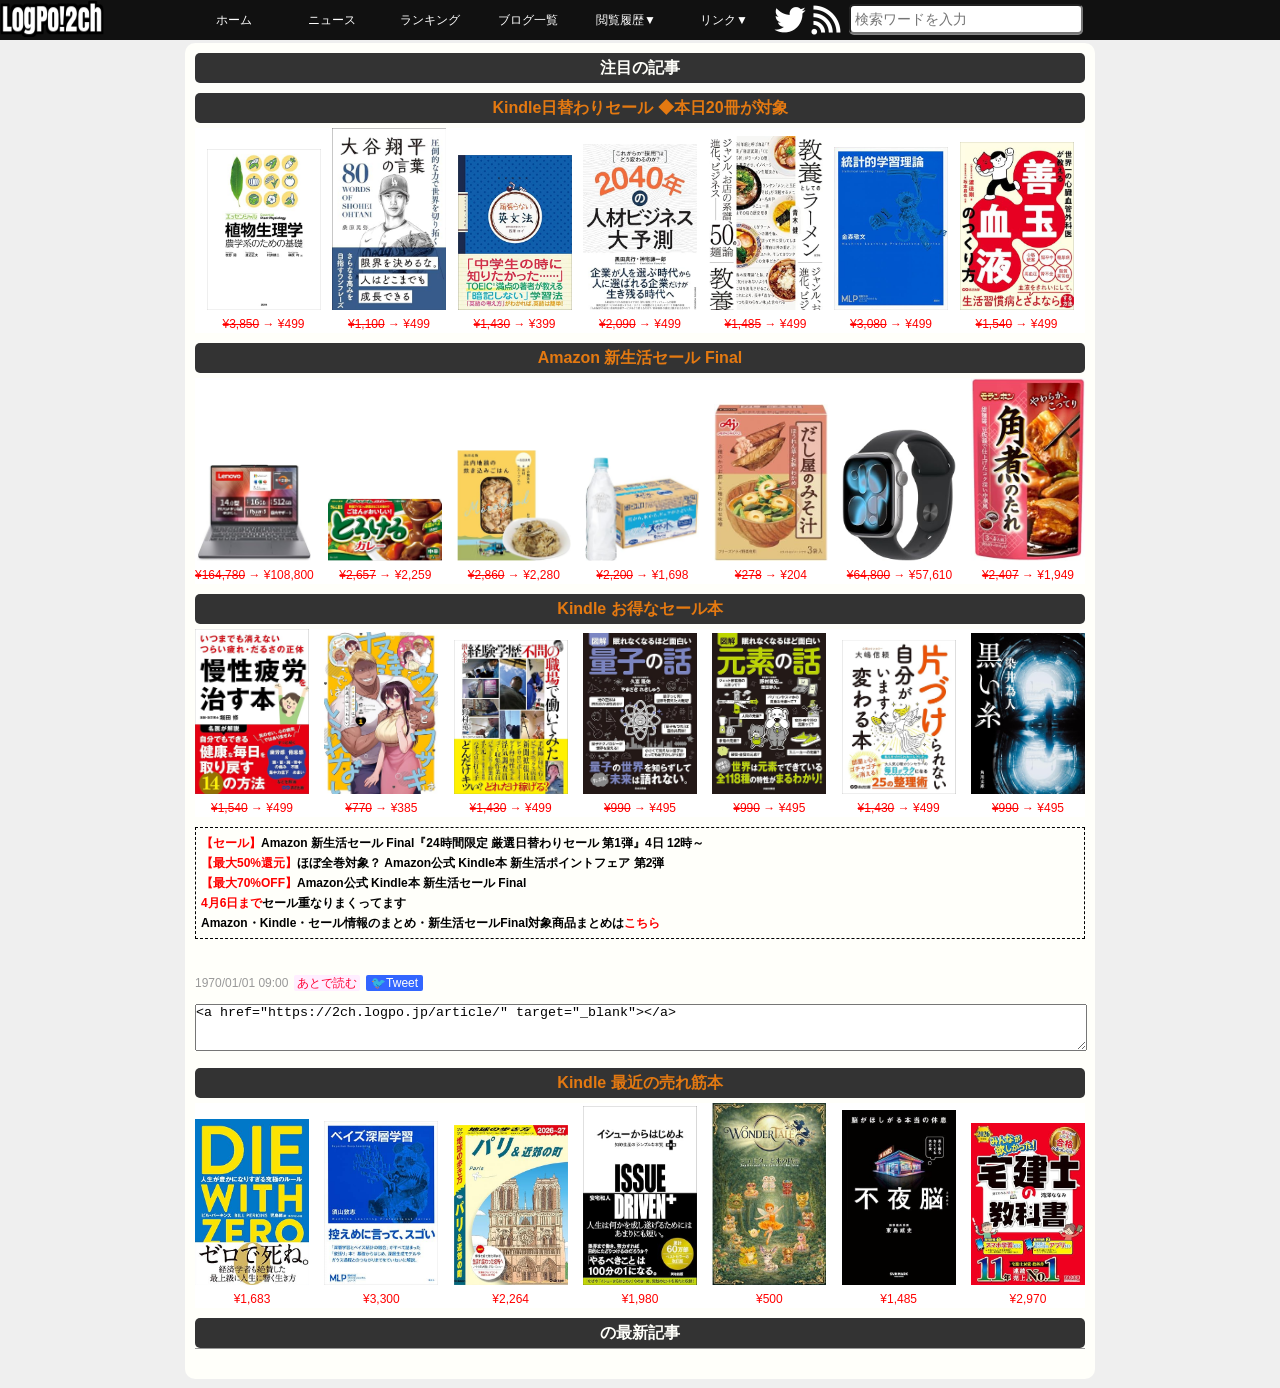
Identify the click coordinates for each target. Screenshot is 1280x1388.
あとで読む (327, 983)
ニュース (332, 20)
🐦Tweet (394, 983)
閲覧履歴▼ (626, 20)
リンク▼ (724, 20)
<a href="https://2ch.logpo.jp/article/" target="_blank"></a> (641, 1032)
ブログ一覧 (528, 20)
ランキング (430, 20)
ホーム (234, 20)
